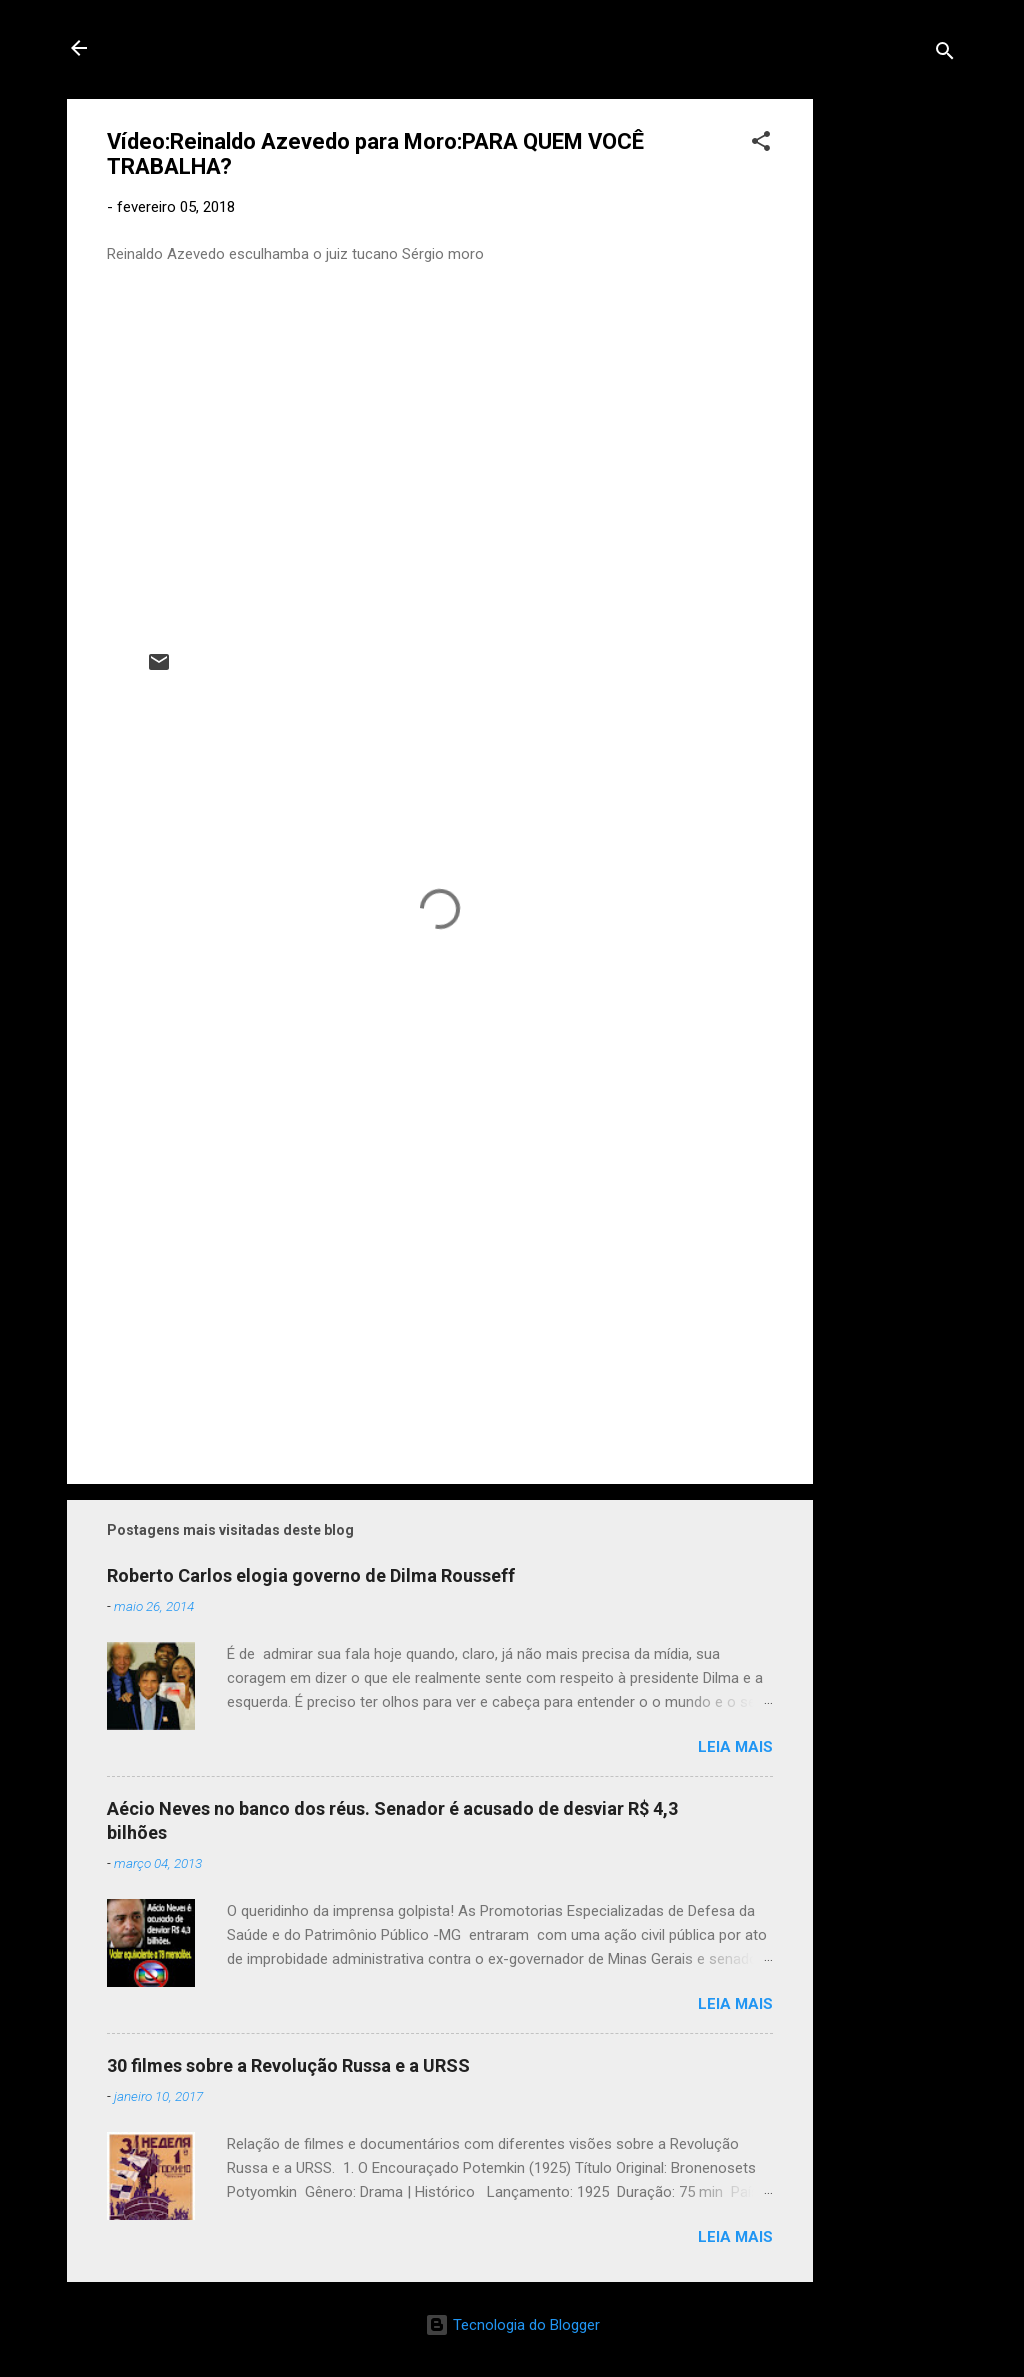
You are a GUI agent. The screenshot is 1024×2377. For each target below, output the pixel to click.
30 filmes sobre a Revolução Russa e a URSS (288, 2065)
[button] (761, 144)
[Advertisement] (893, 399)
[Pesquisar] (945, 54)
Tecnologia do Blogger (512, 2325)
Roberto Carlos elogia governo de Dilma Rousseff (311, 1575)
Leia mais (735, 1747)
